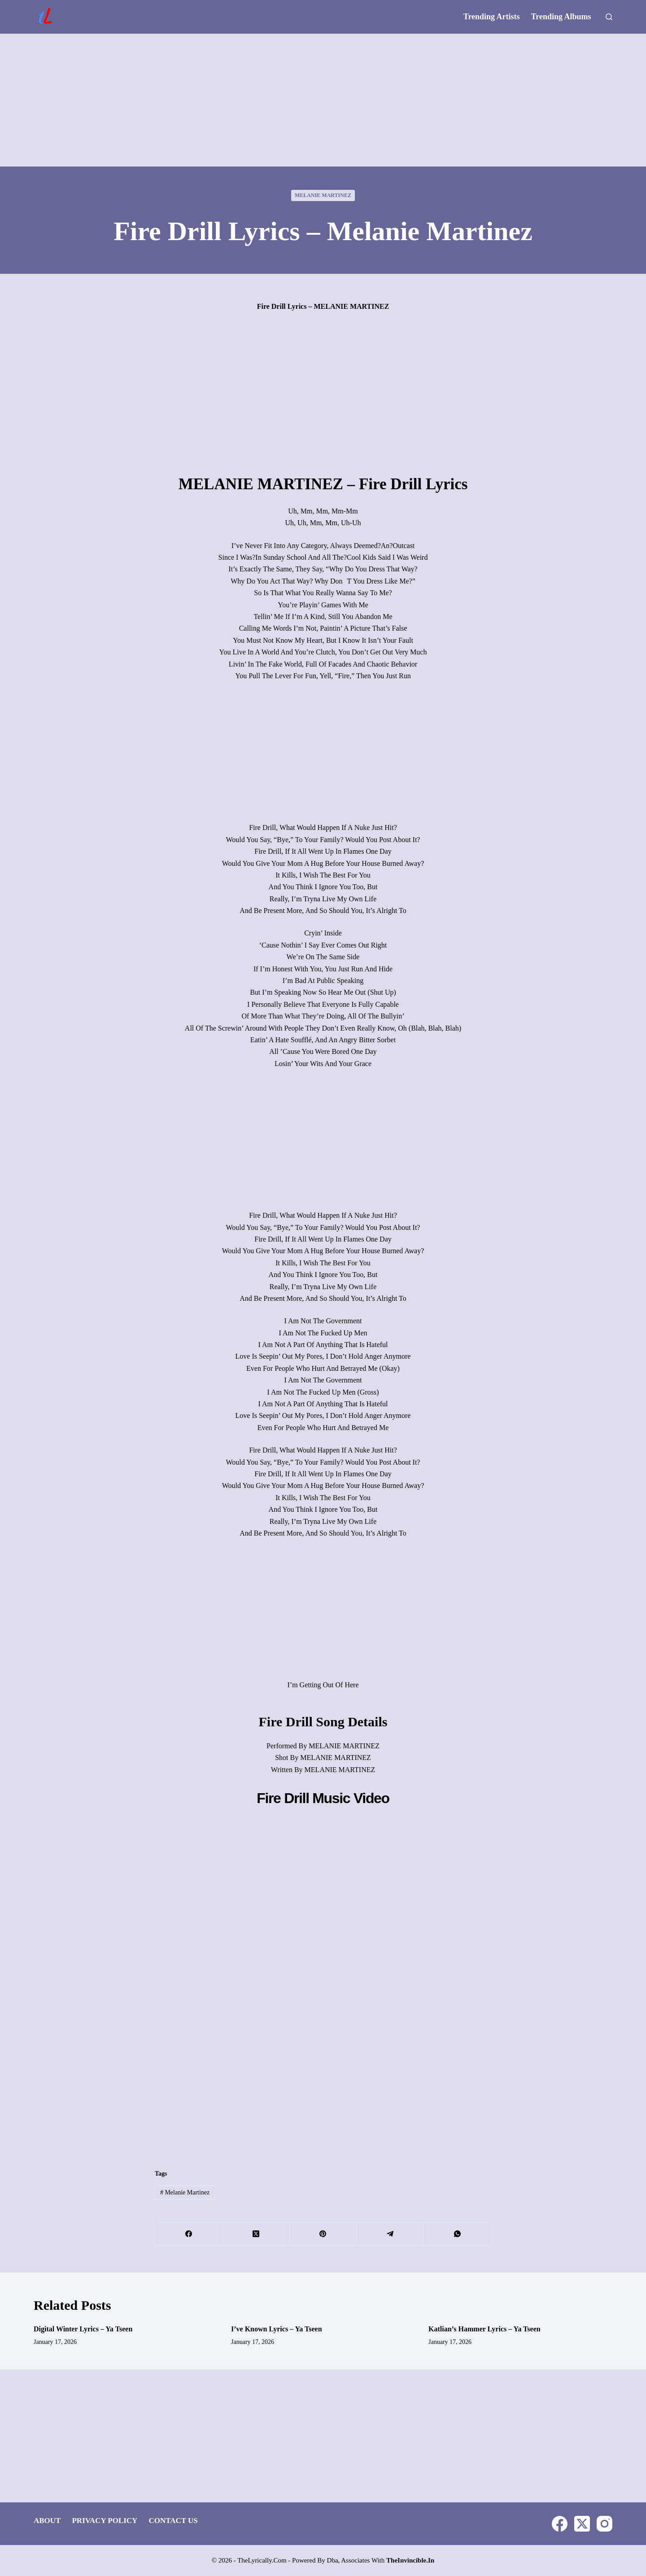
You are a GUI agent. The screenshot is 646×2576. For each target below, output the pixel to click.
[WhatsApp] (457, 2234)
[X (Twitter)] (256, 2234)
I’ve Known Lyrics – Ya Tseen (276, 2329)
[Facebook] (189, 2234)
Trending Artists (491, 16)
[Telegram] (390, 2234)
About (47, 2520)
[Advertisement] (323, 100)
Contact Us (172, 2520)
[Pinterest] (323, 2234)
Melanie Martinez (323, 195)
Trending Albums (561, 16)
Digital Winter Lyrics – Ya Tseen (83, 2329)
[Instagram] (604, 2524)
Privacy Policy (104, 2520)
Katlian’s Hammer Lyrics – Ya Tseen (484, 2329)
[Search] (609, 16)
